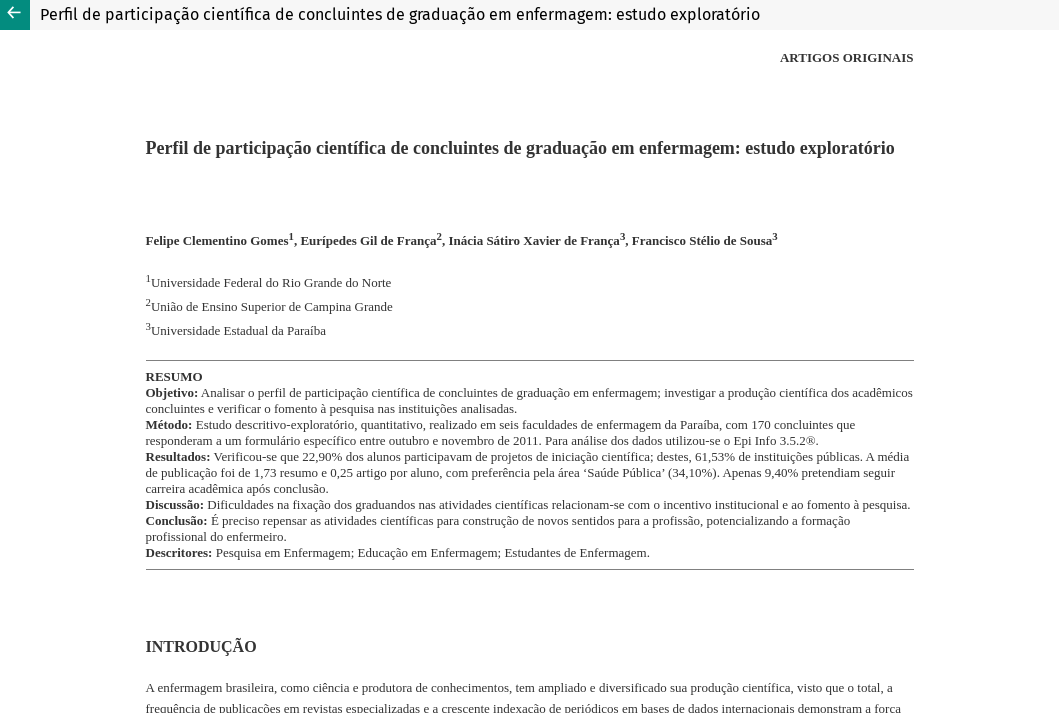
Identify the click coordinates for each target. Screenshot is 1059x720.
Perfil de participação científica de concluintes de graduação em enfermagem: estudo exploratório (400, 14)
